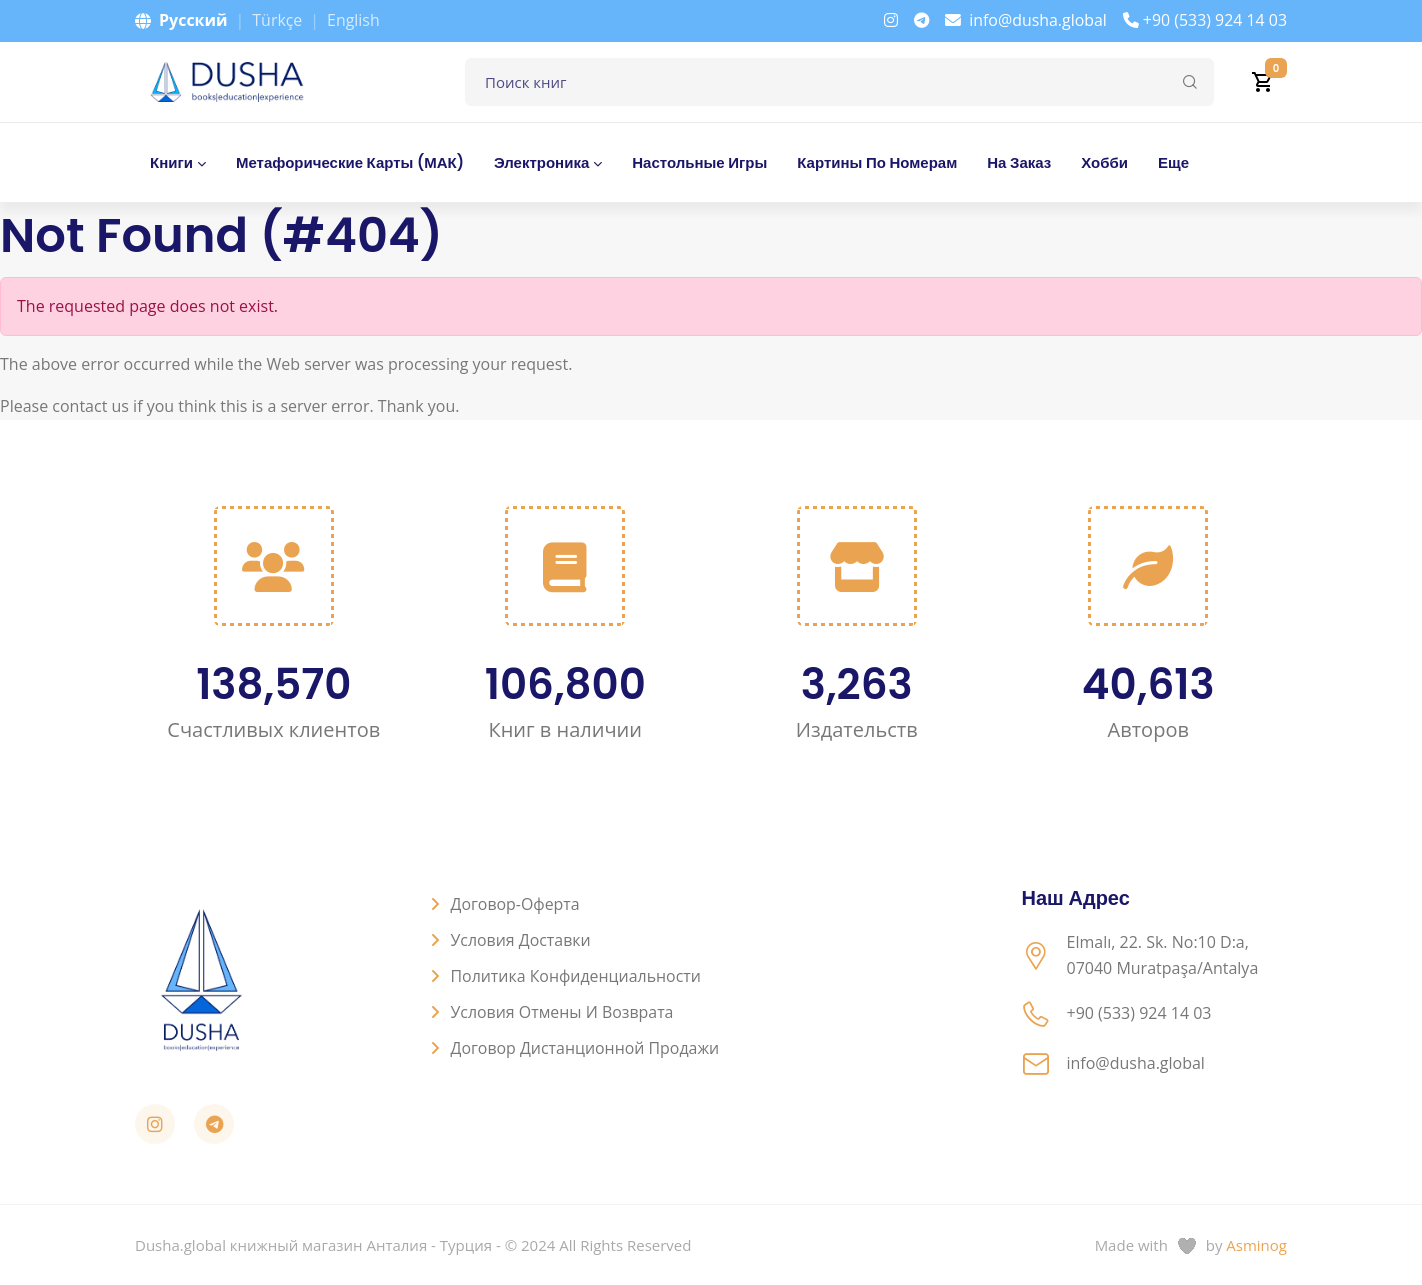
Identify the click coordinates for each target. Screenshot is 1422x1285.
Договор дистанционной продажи (586, 1048)
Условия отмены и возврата (563, 1012)
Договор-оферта (516, 904)
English (353, 20)
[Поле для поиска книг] (839, 82)
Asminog (1256, 1245)
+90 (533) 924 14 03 (1204, 20)
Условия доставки (521, 940)
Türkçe (277, 20)
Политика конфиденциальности (577, 976)
